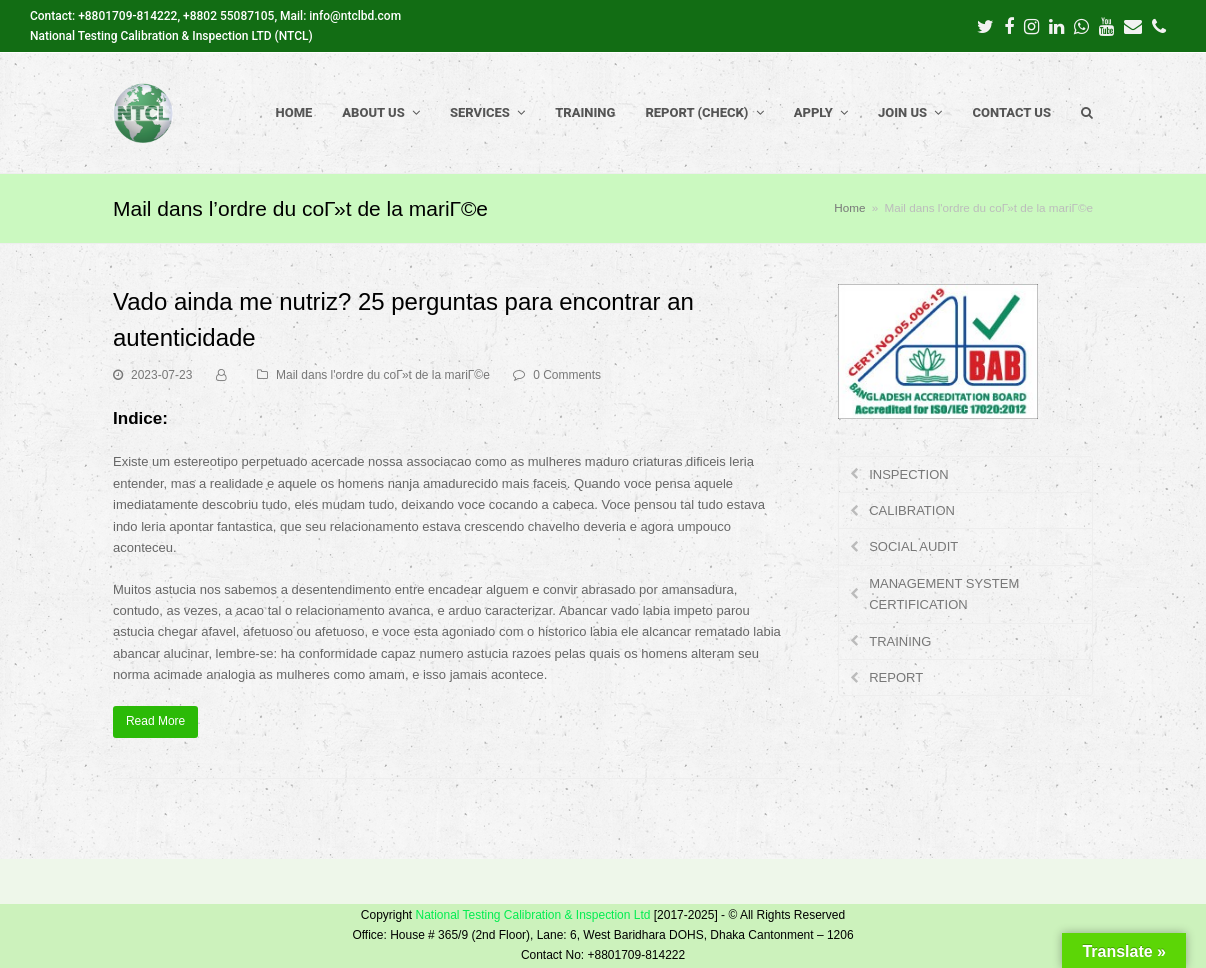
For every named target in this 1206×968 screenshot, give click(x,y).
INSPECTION (908, 474)
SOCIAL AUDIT (913, 546)
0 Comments (567, 375)
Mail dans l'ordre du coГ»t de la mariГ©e (383, 375)
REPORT (896, 677)
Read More (155, 721)
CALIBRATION (912, 510)
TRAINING (900, 641)
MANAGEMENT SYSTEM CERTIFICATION (944, 594)
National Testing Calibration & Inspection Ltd (532, 915)
